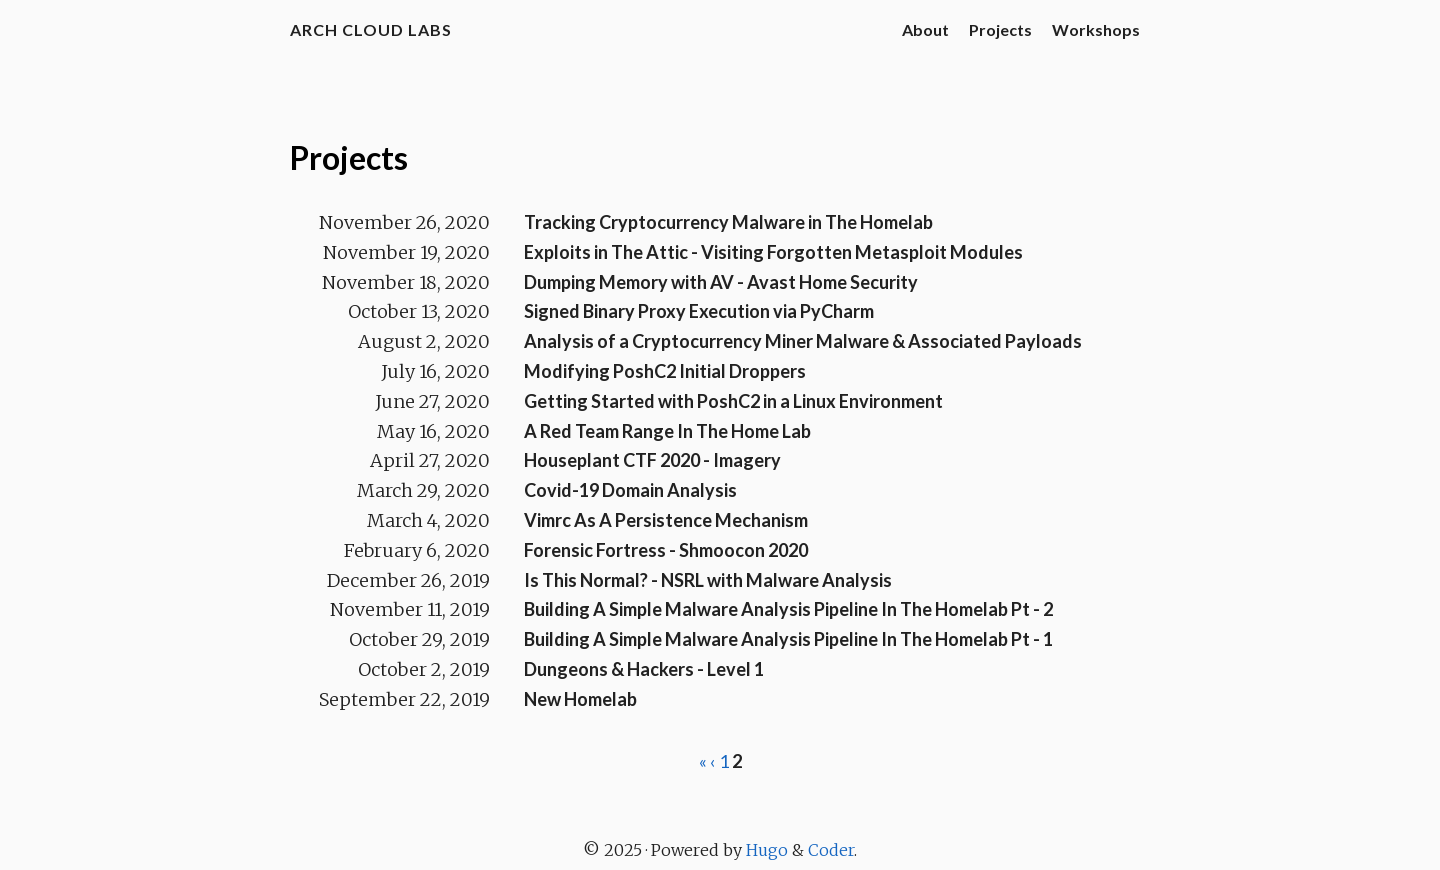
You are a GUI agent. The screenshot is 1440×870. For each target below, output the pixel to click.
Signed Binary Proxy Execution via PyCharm (699, 311)
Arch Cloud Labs (371, 29)
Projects (1000, 29)
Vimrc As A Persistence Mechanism (666, 520)
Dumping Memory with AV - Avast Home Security (721, 282)
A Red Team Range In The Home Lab (667, 431)
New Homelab (580, 699)
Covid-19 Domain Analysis (630, 490)
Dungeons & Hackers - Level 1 (644, 669)
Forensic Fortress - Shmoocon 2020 (666, 550)
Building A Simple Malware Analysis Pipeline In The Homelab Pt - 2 (788, 609)
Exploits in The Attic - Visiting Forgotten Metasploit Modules (773, 252)
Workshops (1096, 29)
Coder (831, 850)
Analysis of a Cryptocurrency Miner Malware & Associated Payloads (803, 341)
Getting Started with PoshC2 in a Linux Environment (733, 401)
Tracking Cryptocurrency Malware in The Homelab (728, 222)
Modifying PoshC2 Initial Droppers (665, 371)
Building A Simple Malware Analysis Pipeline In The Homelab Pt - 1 (788, 639)
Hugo (767, 850)
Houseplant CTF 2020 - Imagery (652, 460)
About (925, 29)
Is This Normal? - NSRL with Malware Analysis (708, 580)
